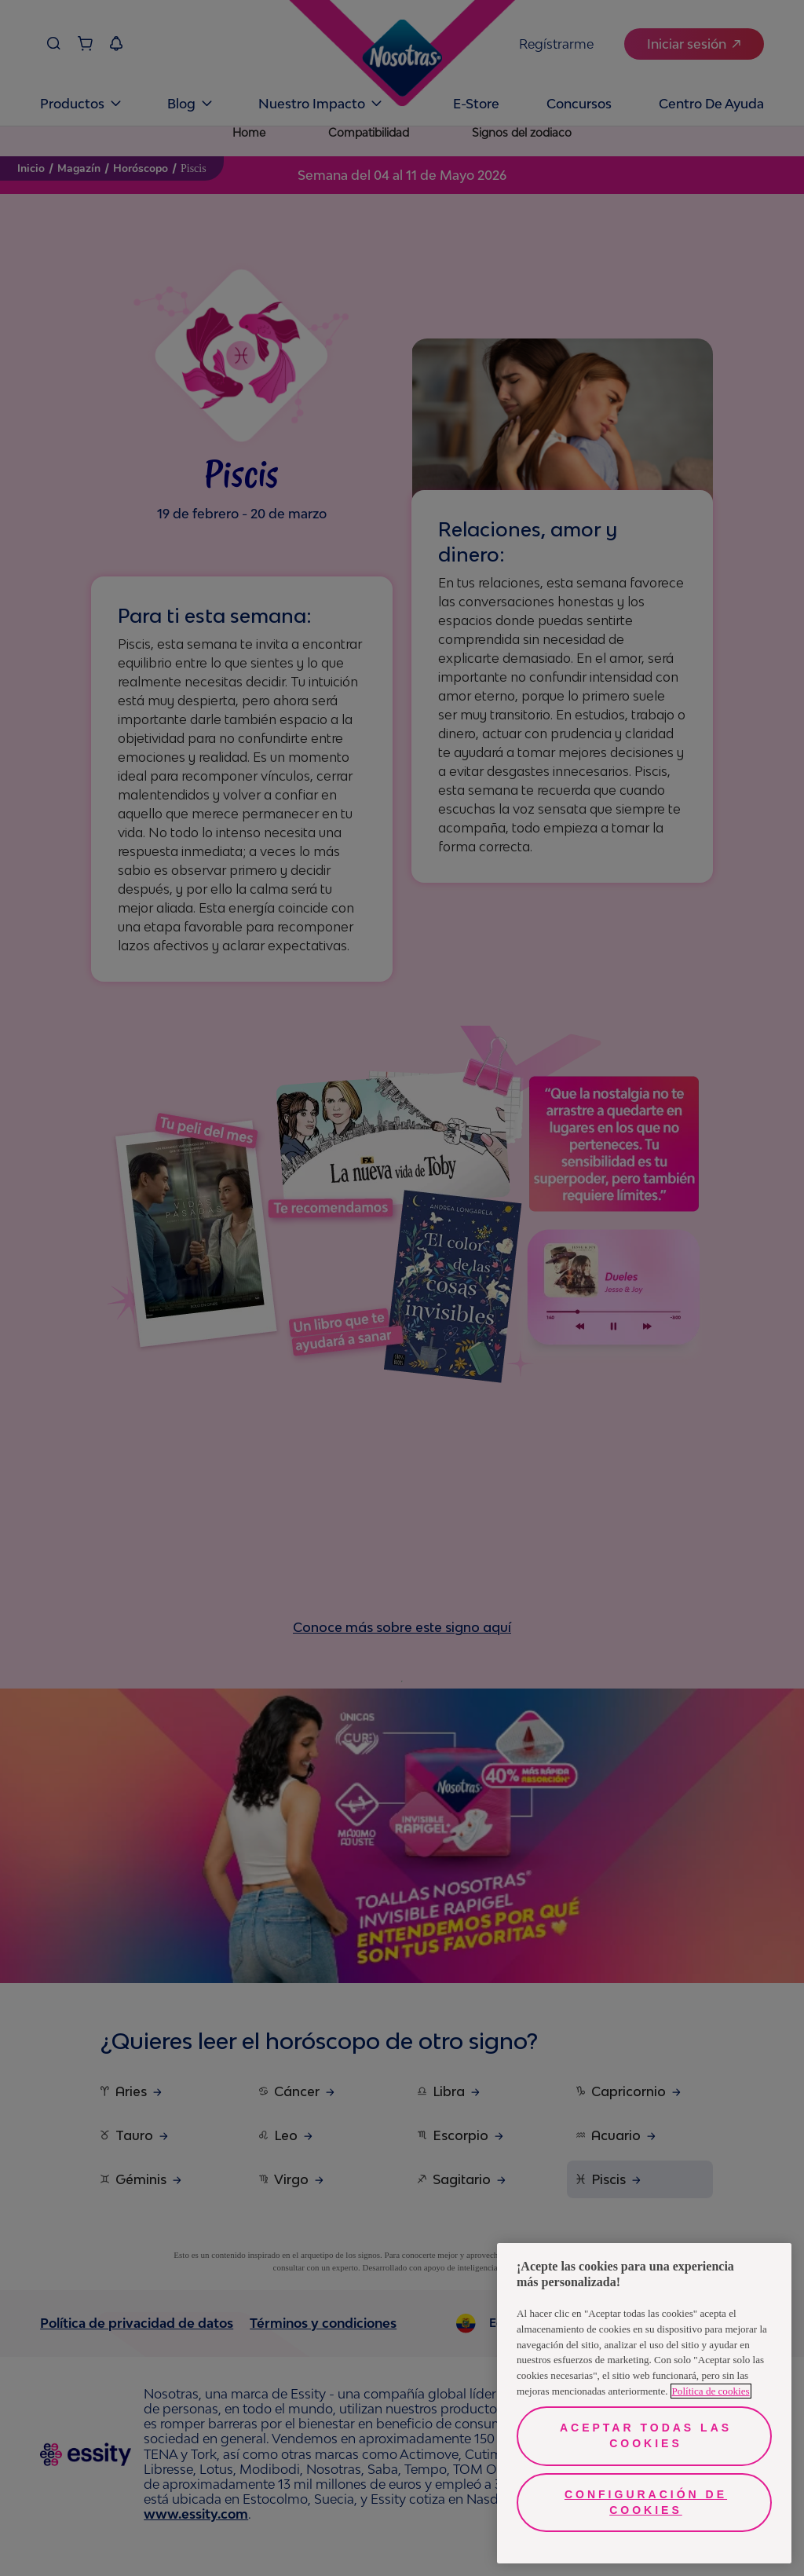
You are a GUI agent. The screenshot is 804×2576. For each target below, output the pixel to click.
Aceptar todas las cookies (646, 2435)
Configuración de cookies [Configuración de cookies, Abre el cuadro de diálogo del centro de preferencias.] (646, 2502)
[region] (644, 2403)
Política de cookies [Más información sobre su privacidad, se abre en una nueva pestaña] (711, 2391)
